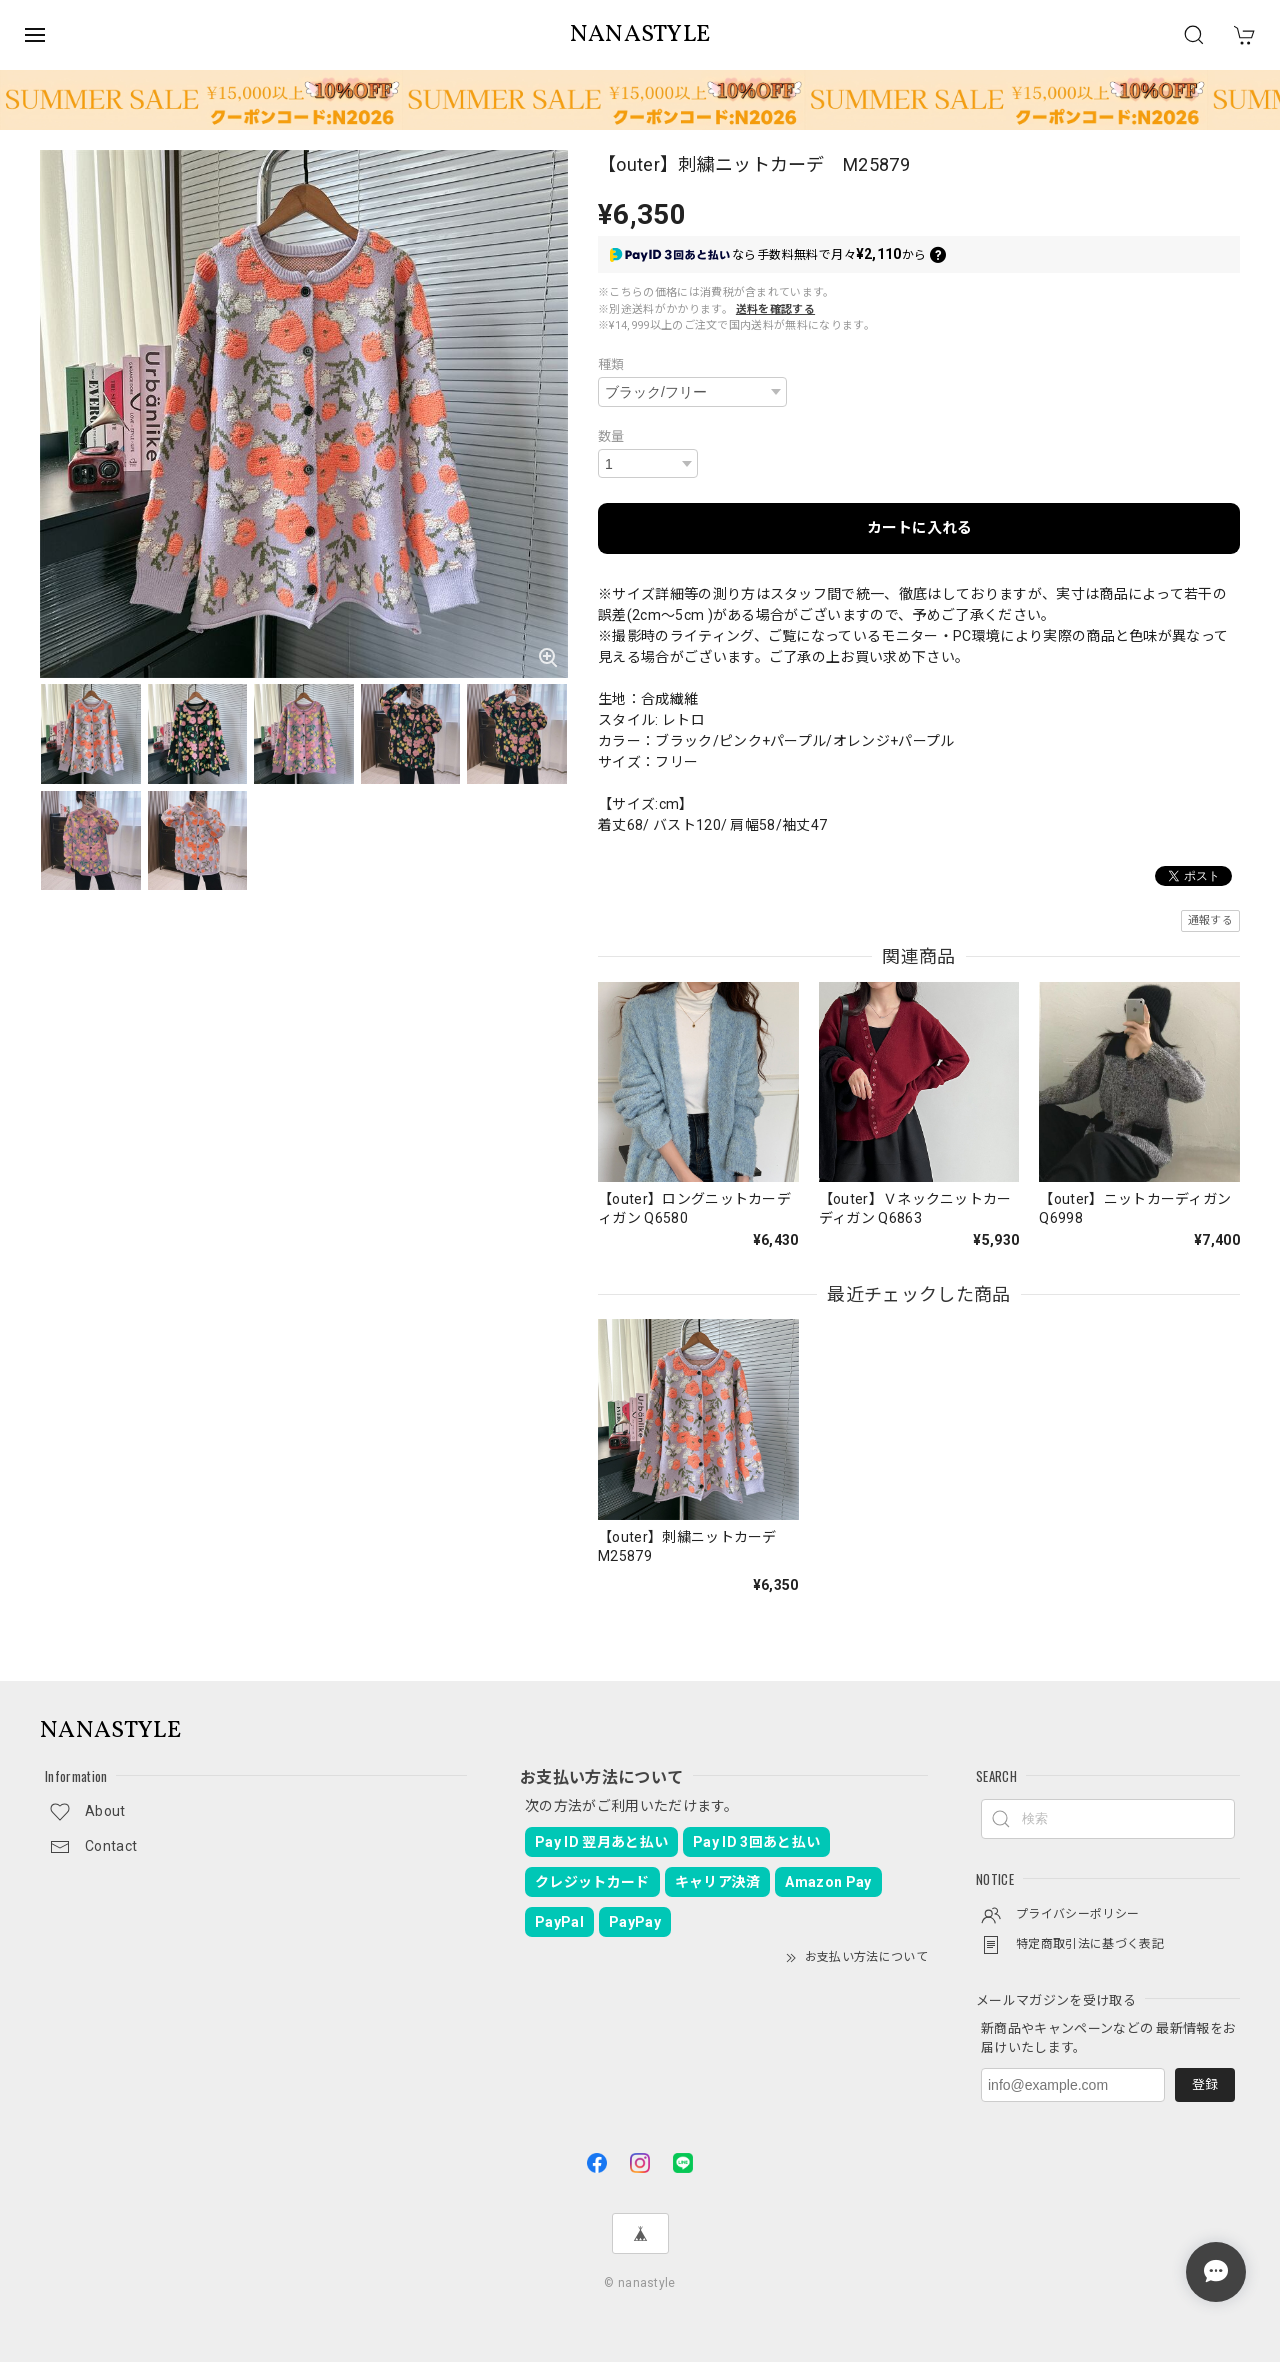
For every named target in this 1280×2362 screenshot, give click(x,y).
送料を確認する (775, 309)
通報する (1210, 920)
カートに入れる (919, 528)
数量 (611, 436)
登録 (1205, 2084)
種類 (611, 364)
